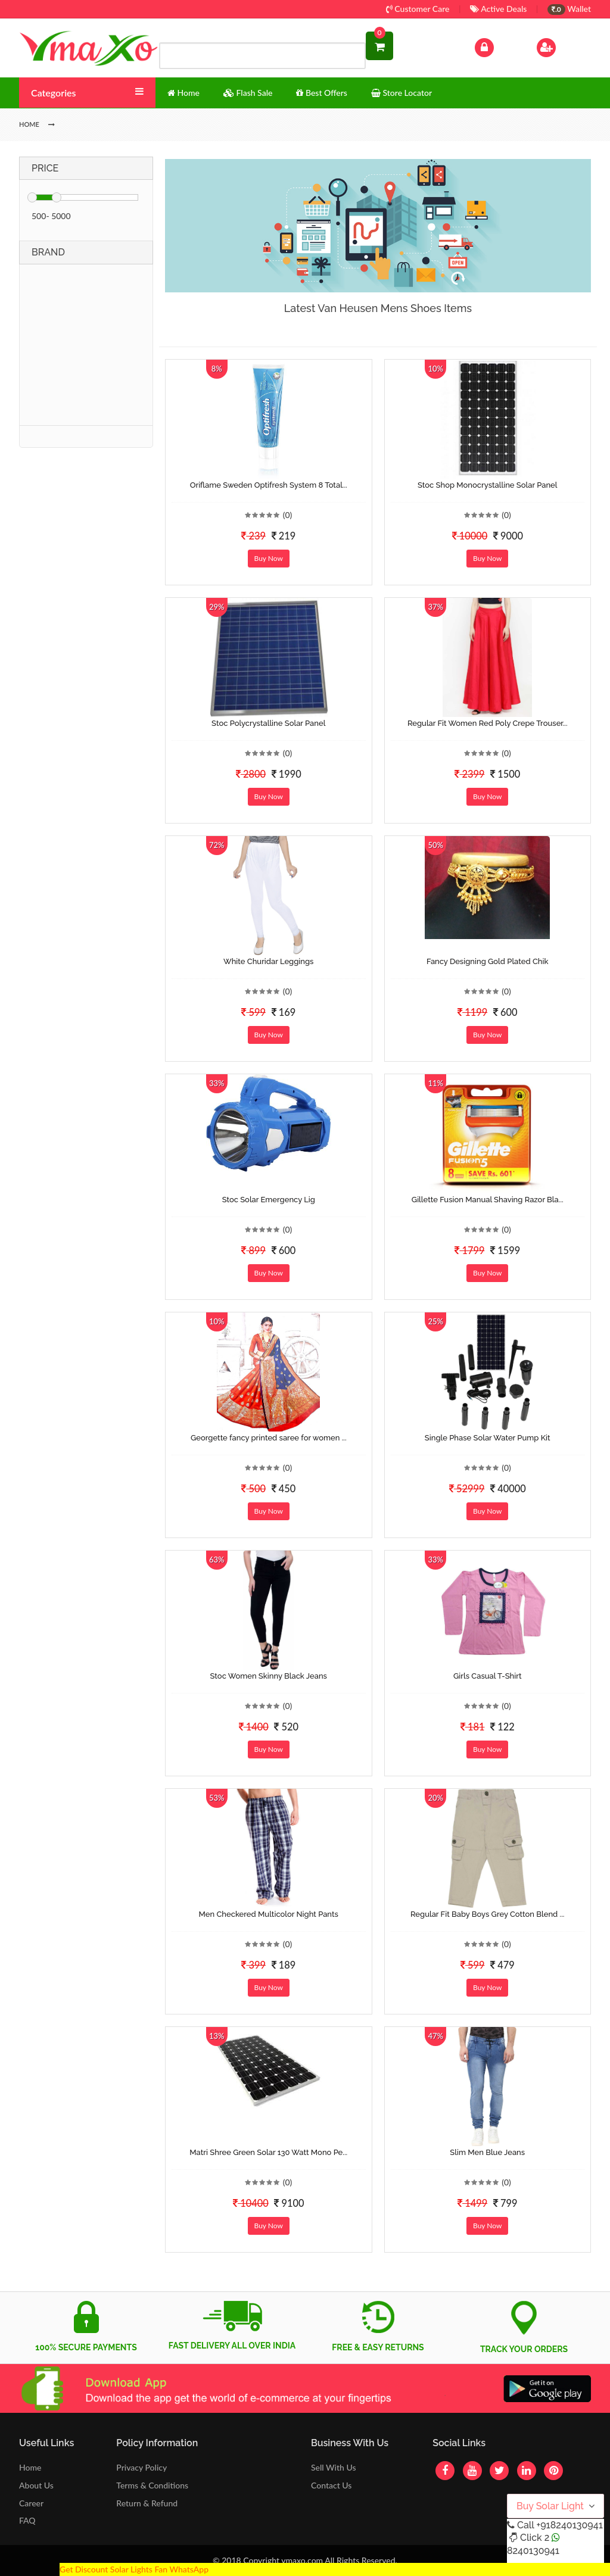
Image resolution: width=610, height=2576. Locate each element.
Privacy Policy (141, 2467)
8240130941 (533, 2550)
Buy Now (268, 558)
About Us (36, 2485)
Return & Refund (147, 2503)
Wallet (569, 9)
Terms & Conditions (152, 2485)
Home (30, 2467)
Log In (497, 46)
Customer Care (418, 9)
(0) (287, 515)
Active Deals (498, 9)
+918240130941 (569, 2525)
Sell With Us (333, 2467)
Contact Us (331, 2485)
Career (31, 2503)
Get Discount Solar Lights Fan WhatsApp (134, 2569)
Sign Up (561, 46)
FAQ (27, 2520)
